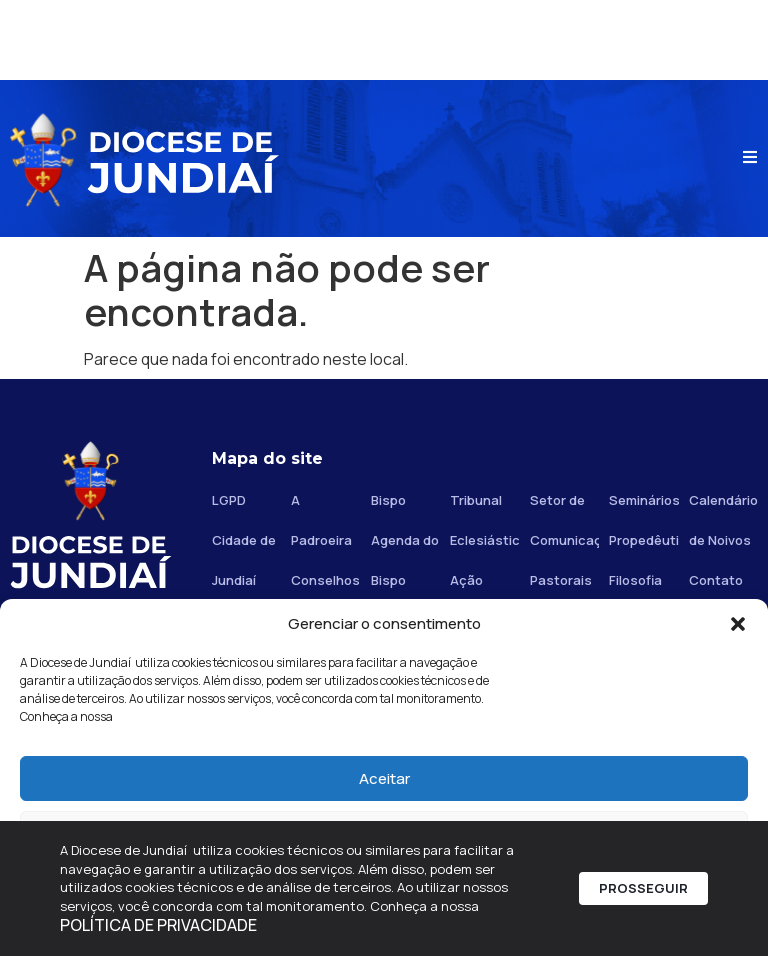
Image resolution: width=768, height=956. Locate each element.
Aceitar (384, 778)
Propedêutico (643, 540)
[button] (738, 624)
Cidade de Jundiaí (244, 560)
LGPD (229, 500)
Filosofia (635, 580)
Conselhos (325, 580)
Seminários (643, 500)
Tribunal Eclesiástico (484, 520)
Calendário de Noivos (723, 520)
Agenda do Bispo (405, 560)
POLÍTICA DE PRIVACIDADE (158, 925)
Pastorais (561, 580)
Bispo (388, 500)
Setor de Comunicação (564, 520)
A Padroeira (321, 520)
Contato (716, 580)
